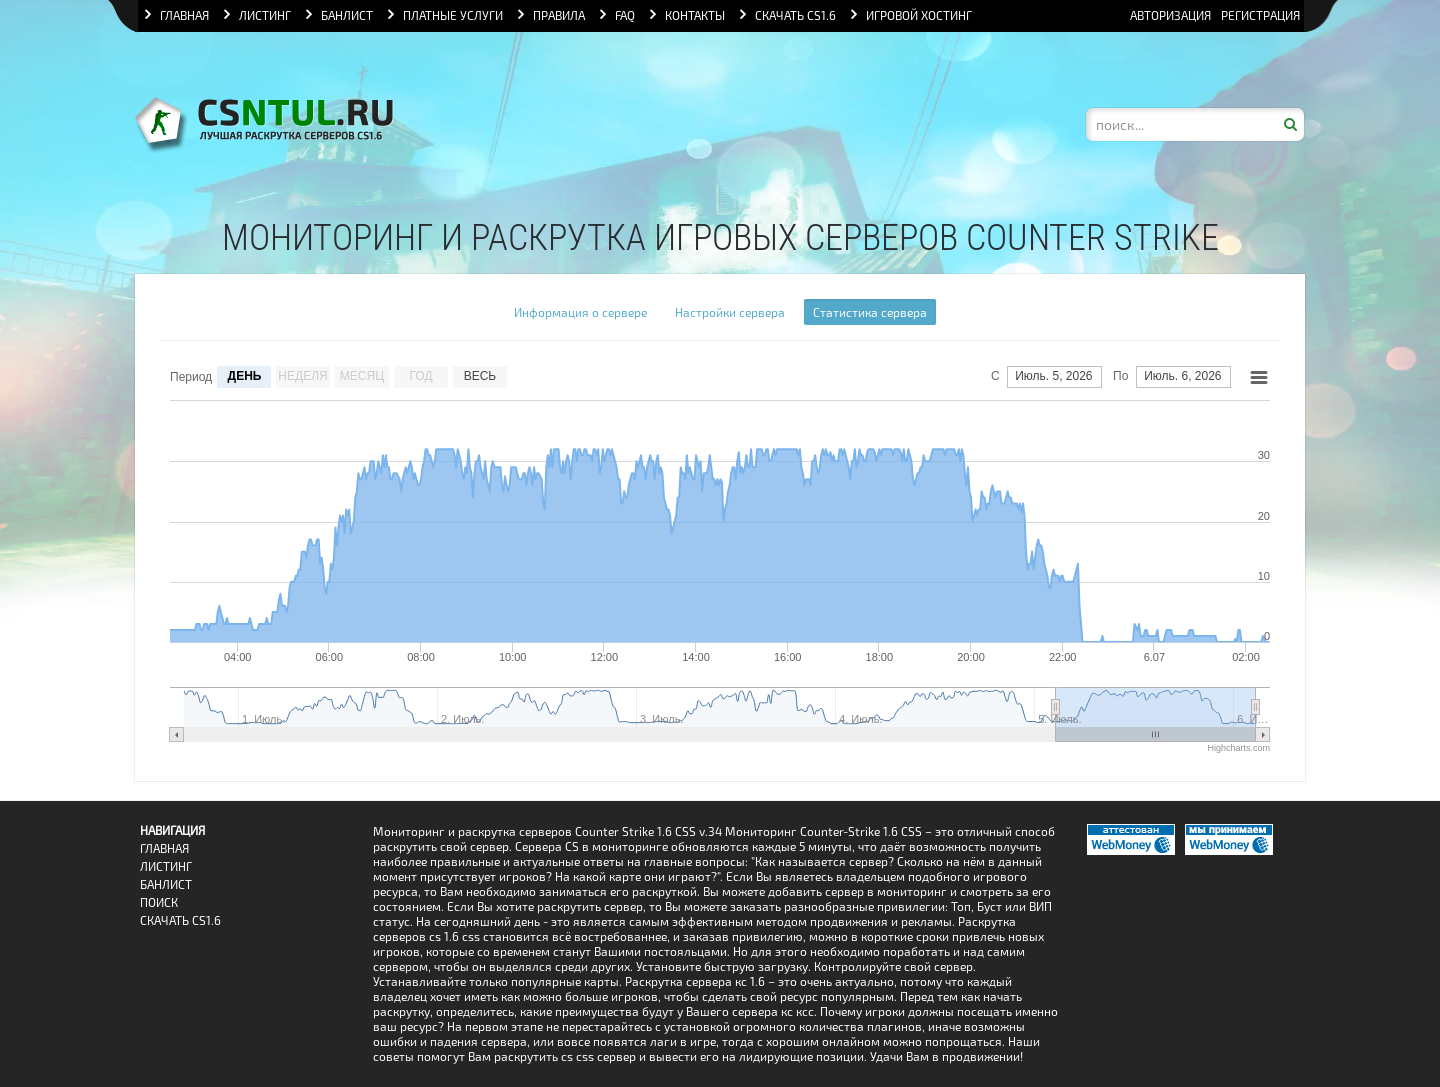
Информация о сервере (580, 312)
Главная (164, 848)
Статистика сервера (870, 312)
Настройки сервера (730, 312)
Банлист (166, 884)
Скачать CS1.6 (180, 920)
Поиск (159, 902)
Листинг (166, 866)
